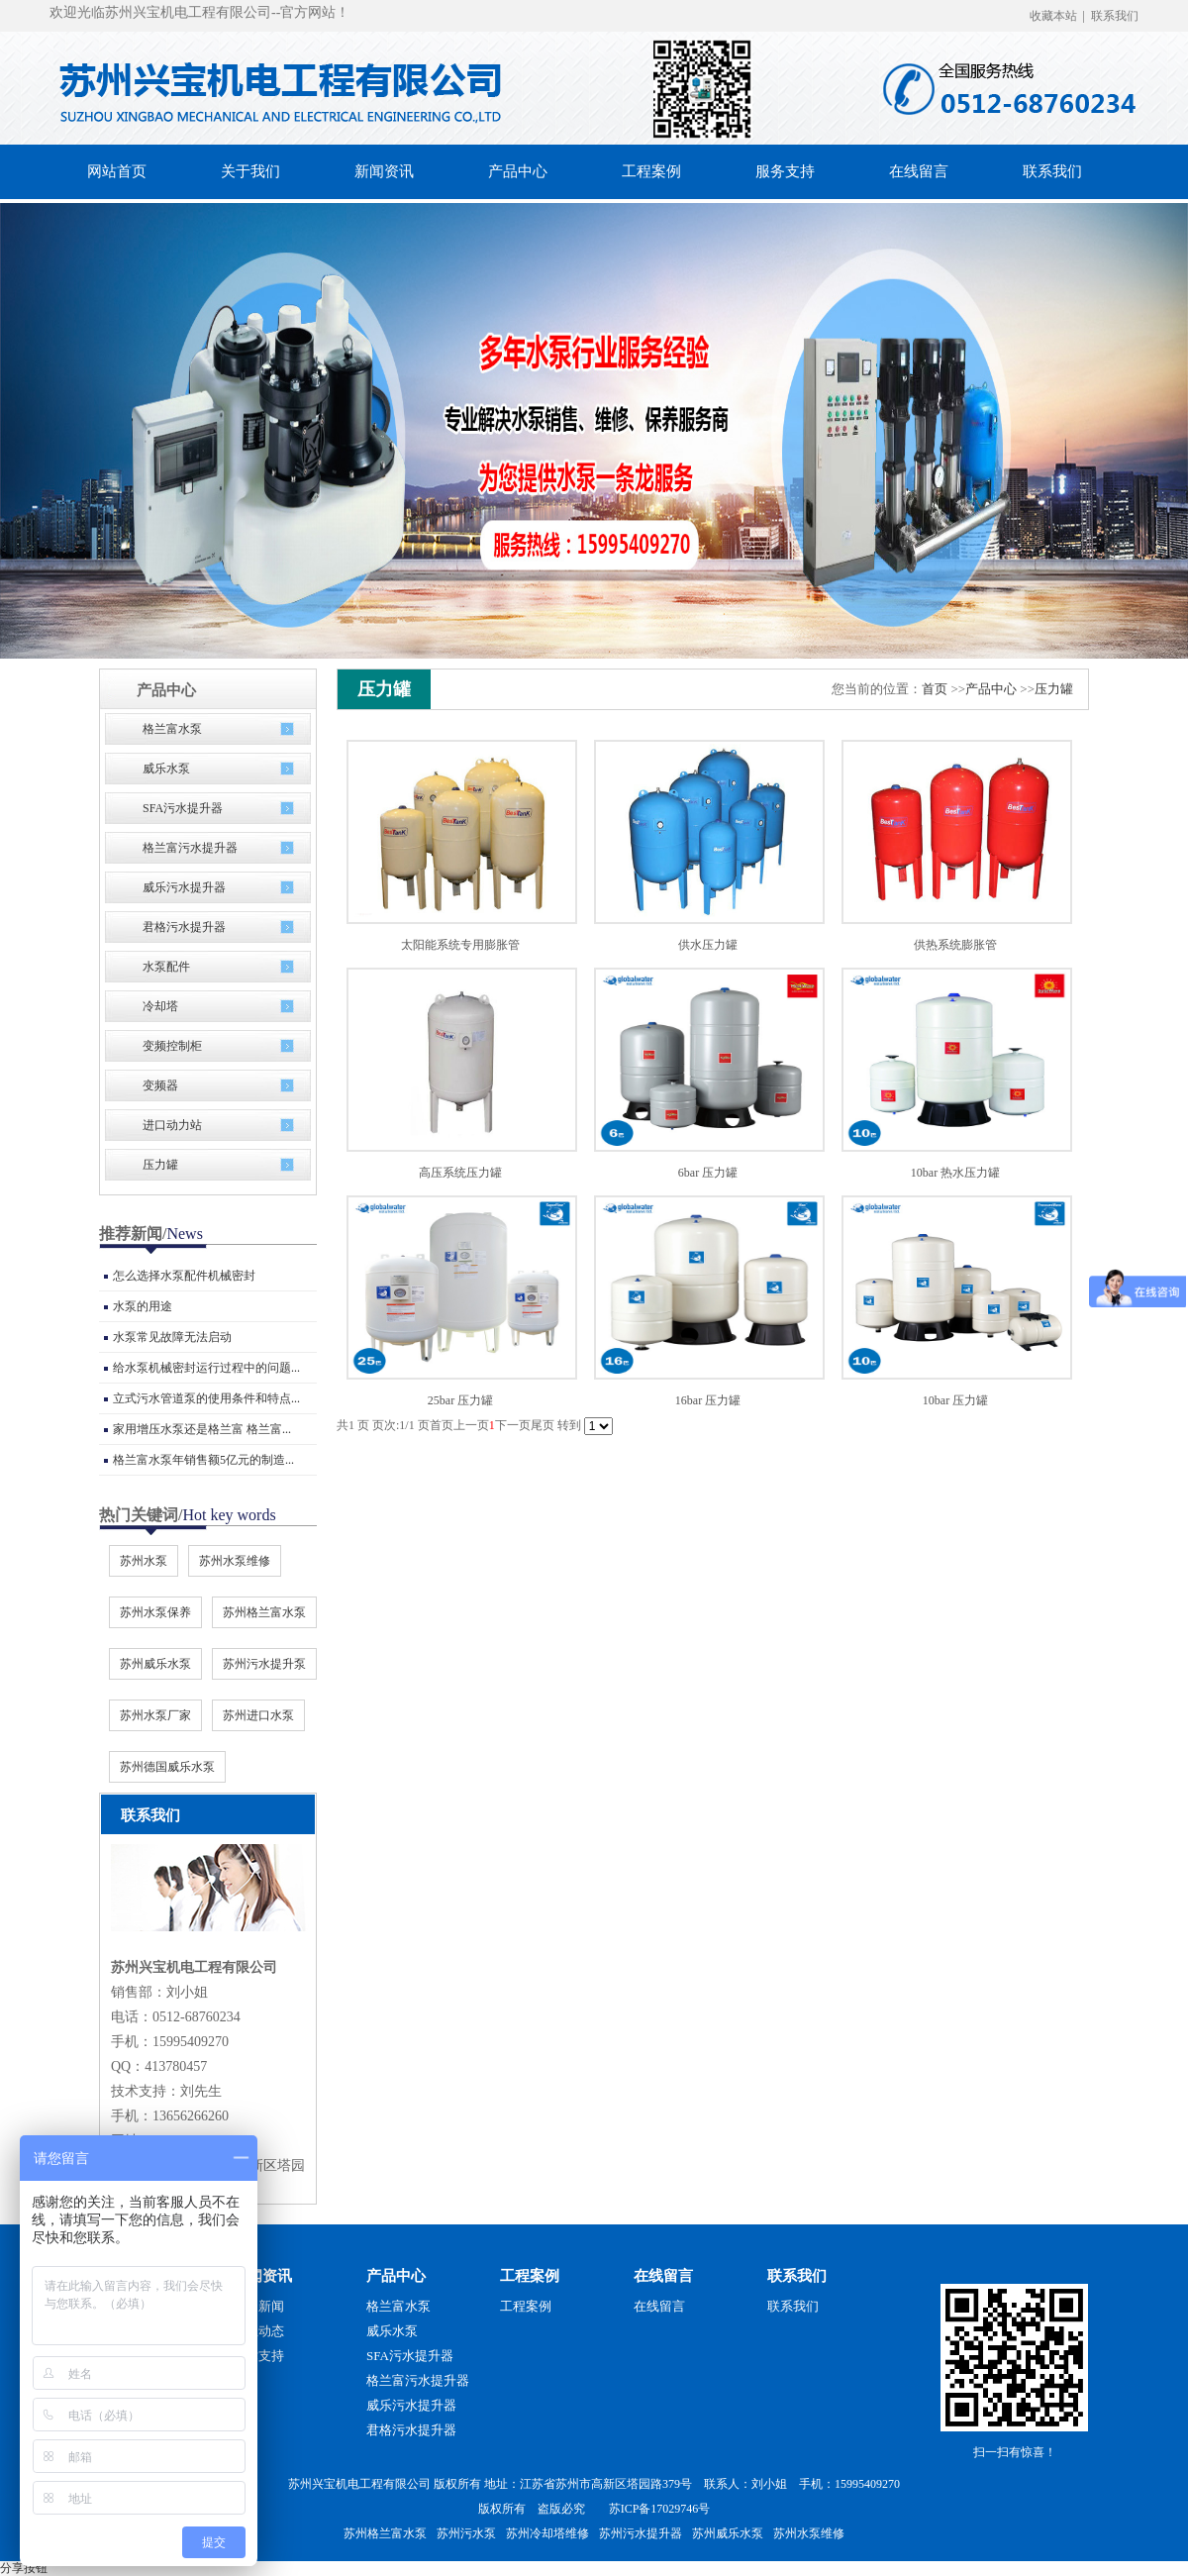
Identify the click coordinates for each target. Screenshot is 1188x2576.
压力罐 (160, 1165)
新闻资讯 (262, 2276)
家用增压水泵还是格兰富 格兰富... (202, 1429)
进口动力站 (172, 1125)
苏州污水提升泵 (264, 1664)
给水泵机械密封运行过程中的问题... (206, 1368)
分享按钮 (24, 2568)
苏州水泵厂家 (155, 1715)
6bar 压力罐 (708, 1173)
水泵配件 (166, 967)
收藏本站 (1053, 16)
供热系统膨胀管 (955, 945)
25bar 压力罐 (460, 1400)
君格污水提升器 (184, 927)
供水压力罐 (708, 945)
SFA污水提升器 (183, 808)
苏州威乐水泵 (155, 1664)
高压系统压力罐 (460, 1173)
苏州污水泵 (466, 2533)
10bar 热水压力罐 (955, 1173)
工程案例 (529, 2276)
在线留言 (663, 2276)
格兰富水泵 (172, 729)
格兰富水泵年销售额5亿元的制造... (203, 1460)
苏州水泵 (143, 1561)
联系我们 (1114, 16)
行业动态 (258, 2330)
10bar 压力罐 (955, 1400)
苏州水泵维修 (234, 1561)
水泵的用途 (142, 1306)
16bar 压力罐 (708, 1400)
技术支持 (258, 2355)
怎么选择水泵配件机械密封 (184, 1276)
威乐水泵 (166, 768)
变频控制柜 (172, 1046)
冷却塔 (160, 1006)
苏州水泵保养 (155, 1612)
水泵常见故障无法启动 (172, 1337)
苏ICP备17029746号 (660, 2509)
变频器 (160, 1085)
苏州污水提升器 (640, 2533)
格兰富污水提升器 (190, 848)
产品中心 (991, 688)
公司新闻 (258, 2306)
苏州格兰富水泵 (264, 1612)
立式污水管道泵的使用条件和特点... (206, 1398)
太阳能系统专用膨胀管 (460, 945)
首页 (934, 688)
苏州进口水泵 (258, 1715)
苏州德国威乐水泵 (167, 1767)
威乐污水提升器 (184, 887)
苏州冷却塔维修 (547, 2533)
